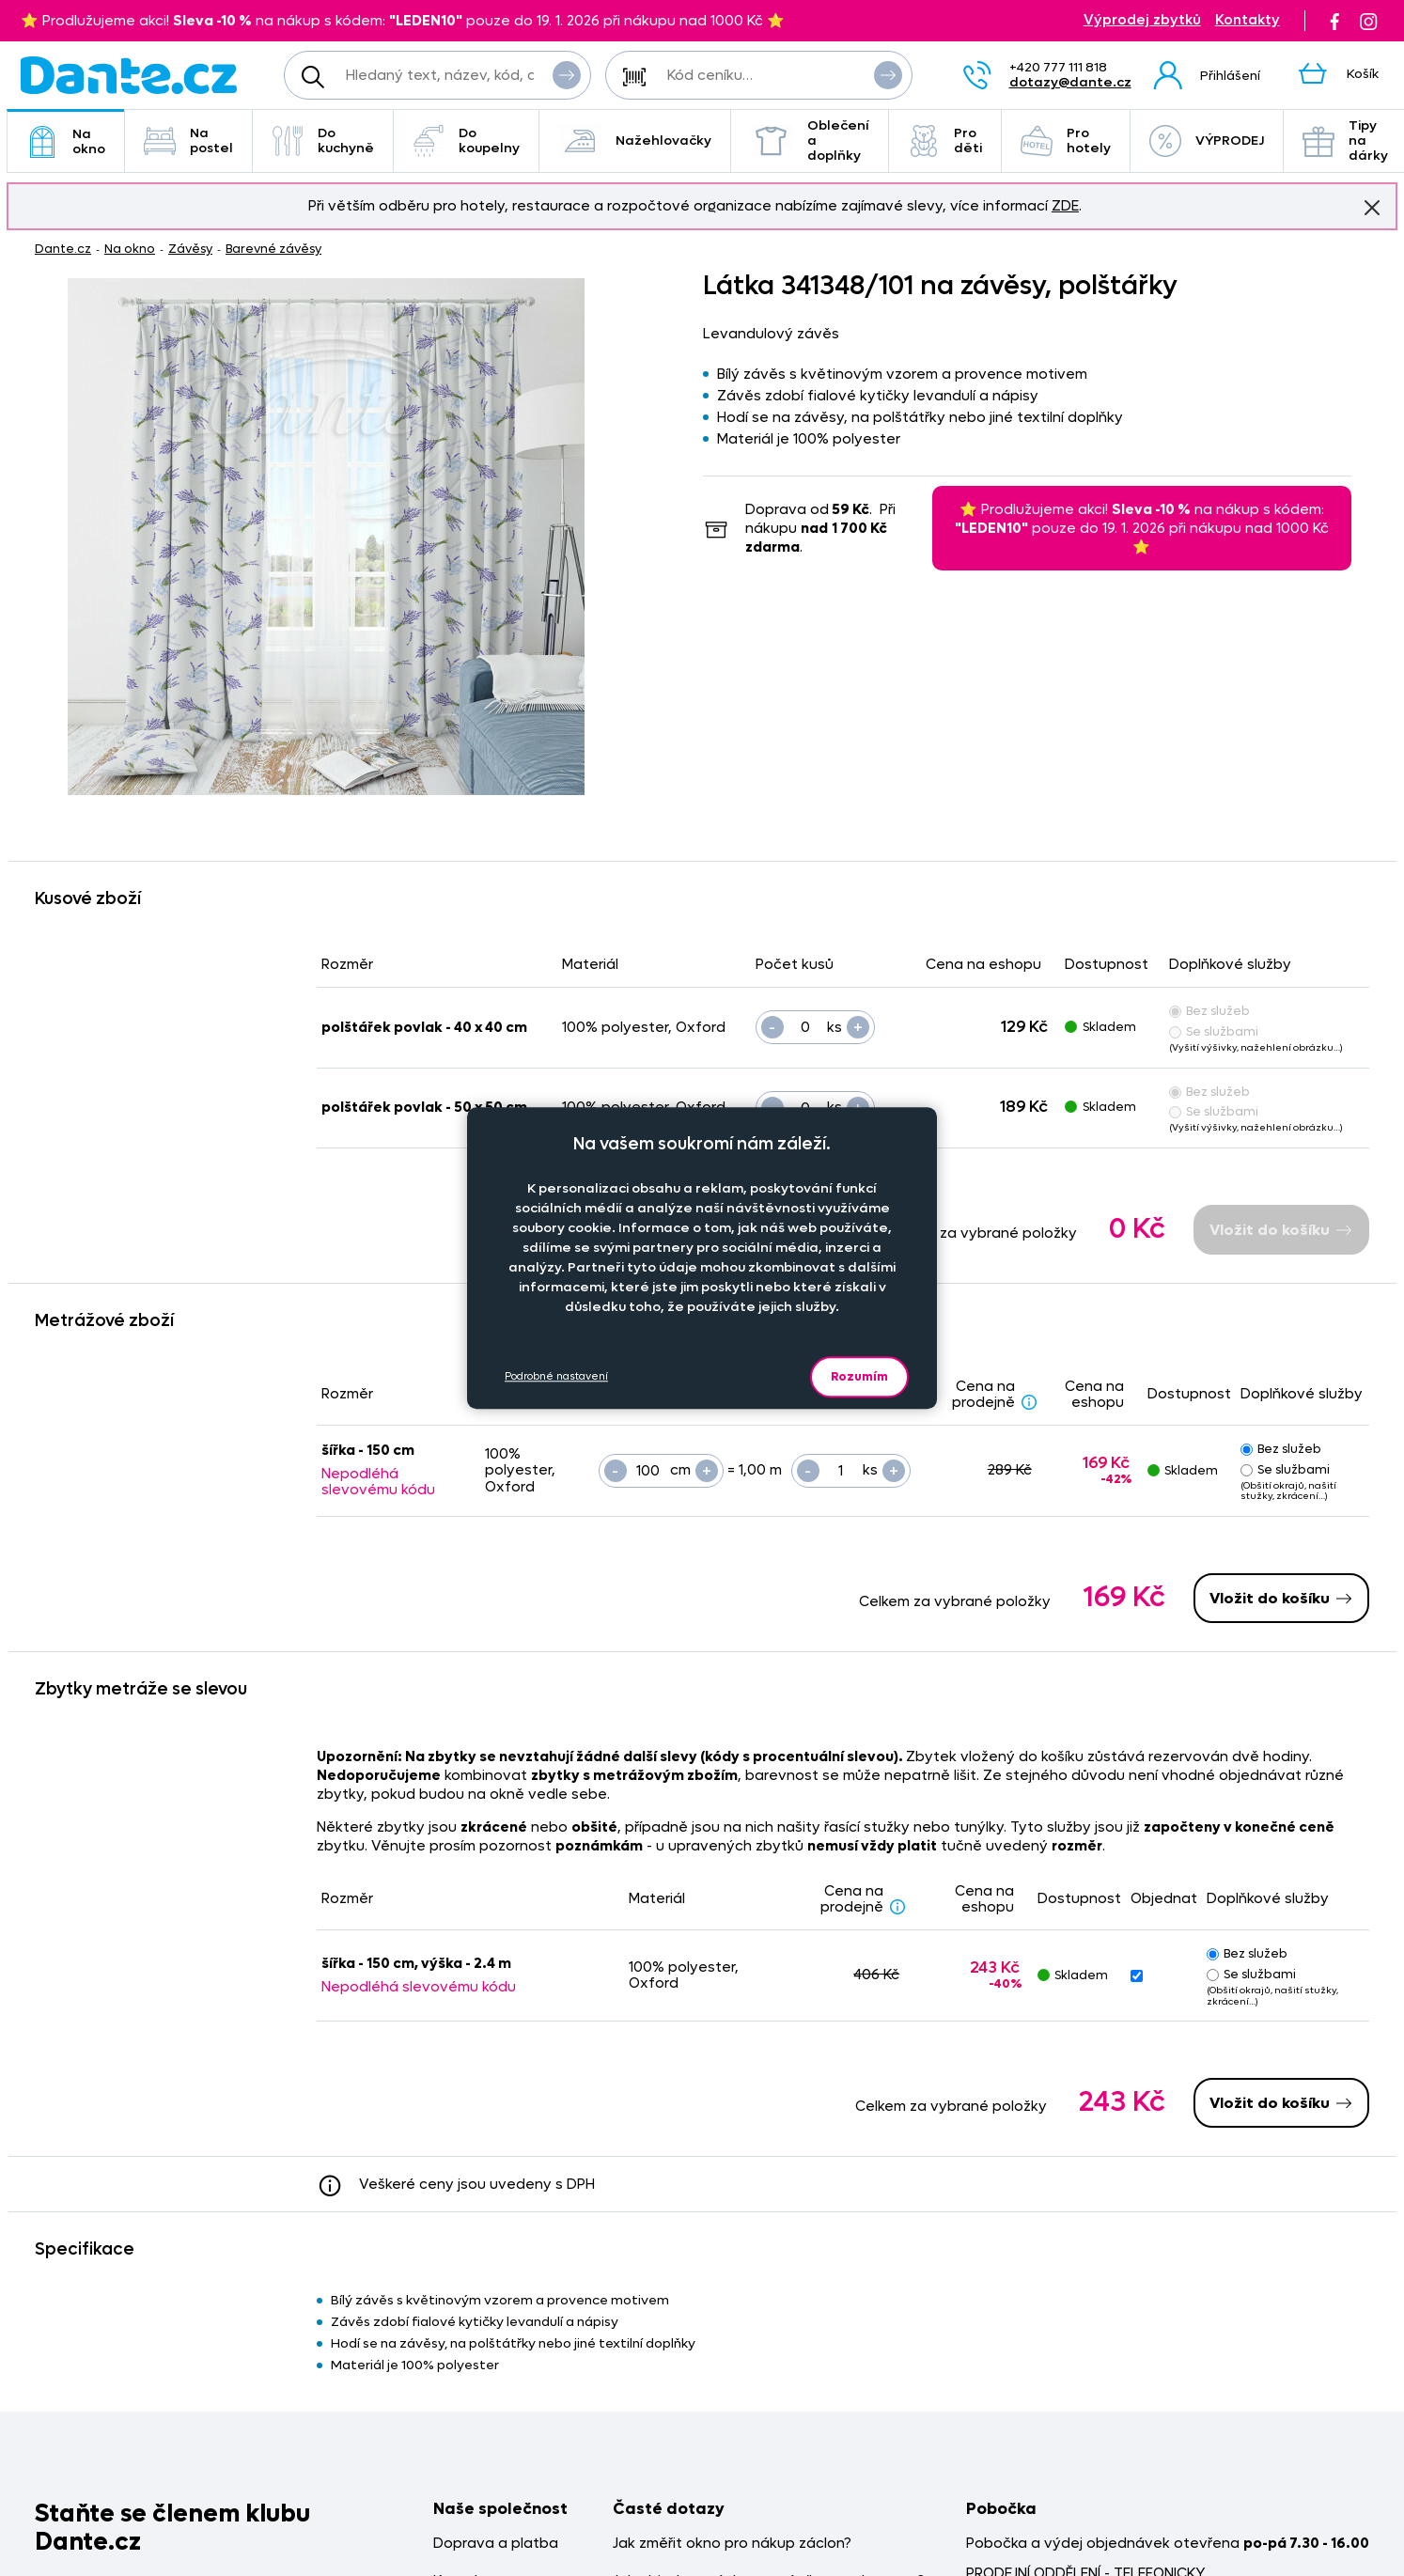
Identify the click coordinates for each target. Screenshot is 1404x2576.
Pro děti (945, 140)
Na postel (188, 140)
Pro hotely (1066, 140)
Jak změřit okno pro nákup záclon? (732, 2544)
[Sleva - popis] (1029, 1401)
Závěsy (190, 249)
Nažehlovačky (634, 141)
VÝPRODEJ (1206, 141)
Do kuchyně (323, 140)
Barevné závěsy (273, 249)
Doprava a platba (495, 2544)
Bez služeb (1209, 1011)
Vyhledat (566, 74)
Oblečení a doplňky (809, 140)
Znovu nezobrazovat (1372, 206)
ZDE (1065, 205)
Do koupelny (466, 140)
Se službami (1213, 1031)
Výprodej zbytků (1142, 20)
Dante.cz (63, 249)
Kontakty (1247, 20)
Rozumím (859, 1376)
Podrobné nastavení (556, 1376)
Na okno (65, 141)
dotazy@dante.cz (1070, 82)
